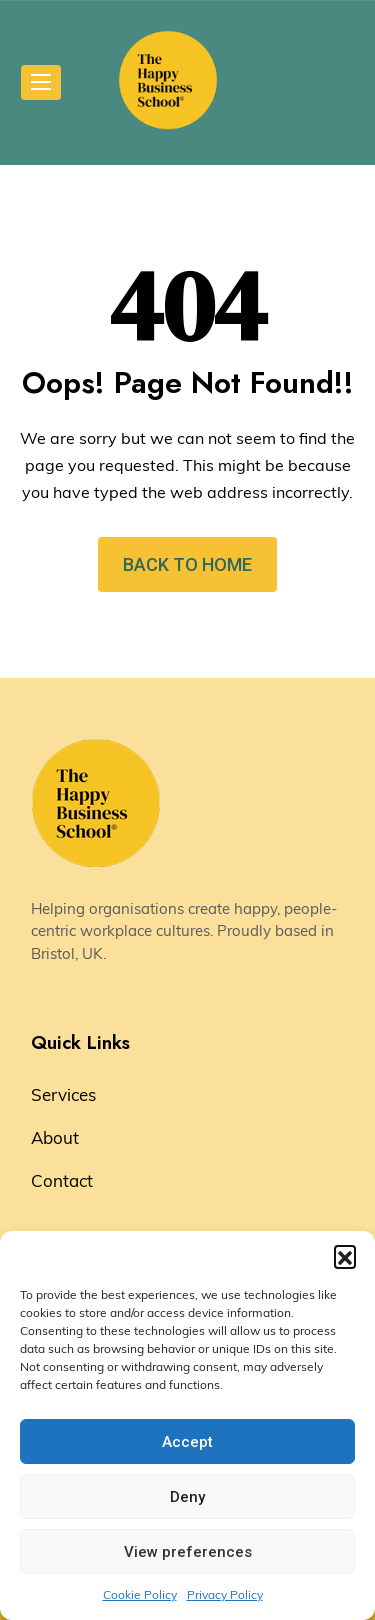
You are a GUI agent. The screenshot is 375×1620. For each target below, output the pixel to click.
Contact (62, 1180)
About (55, 1137)
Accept (187, 1442)
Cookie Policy (140, 1594)
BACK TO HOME (187, 564)
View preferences (188, 1552)
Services (63, 1094)
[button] (345, 1256)
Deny (187, 1497)
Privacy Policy (225, 1594)
